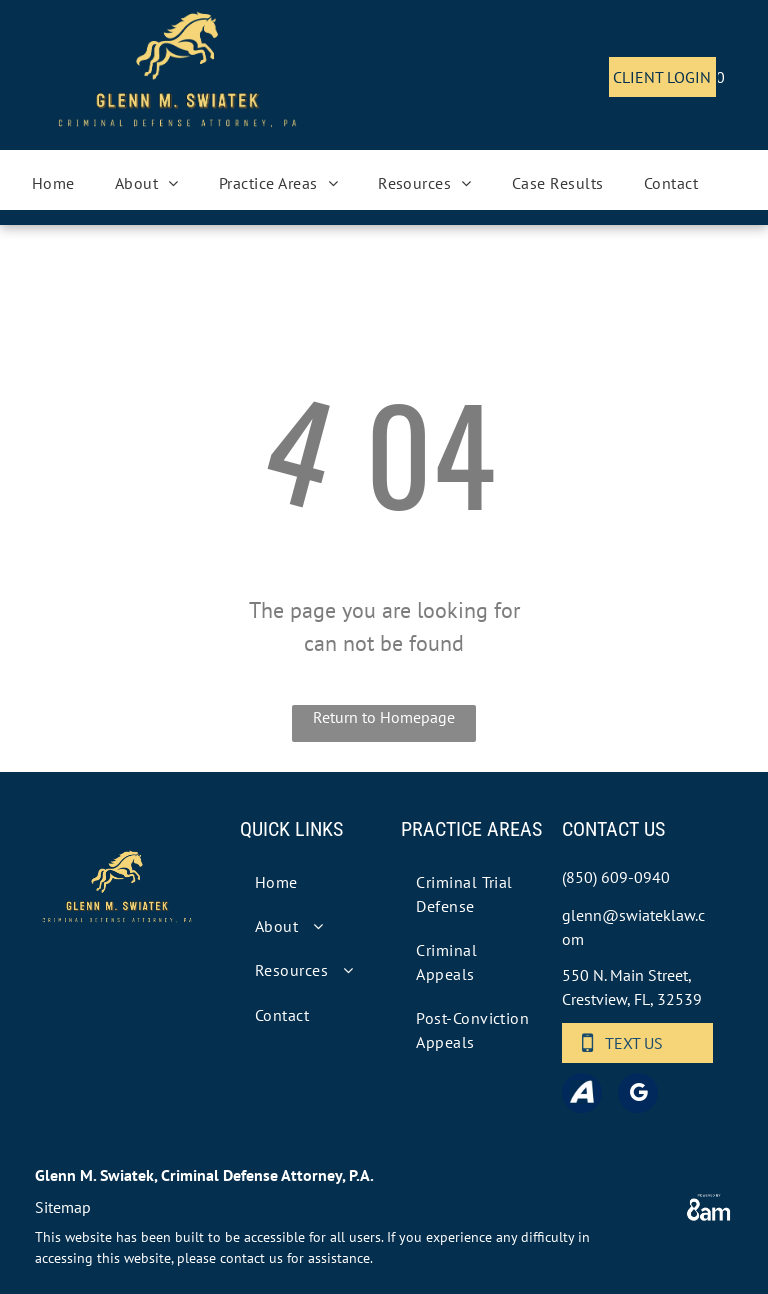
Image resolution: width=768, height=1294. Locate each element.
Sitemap (63, 1207)
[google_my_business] (638, 1095)
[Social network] (582, 1095)
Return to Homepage (384, 717)
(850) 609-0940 (616, 877)
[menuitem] (53, 183)
